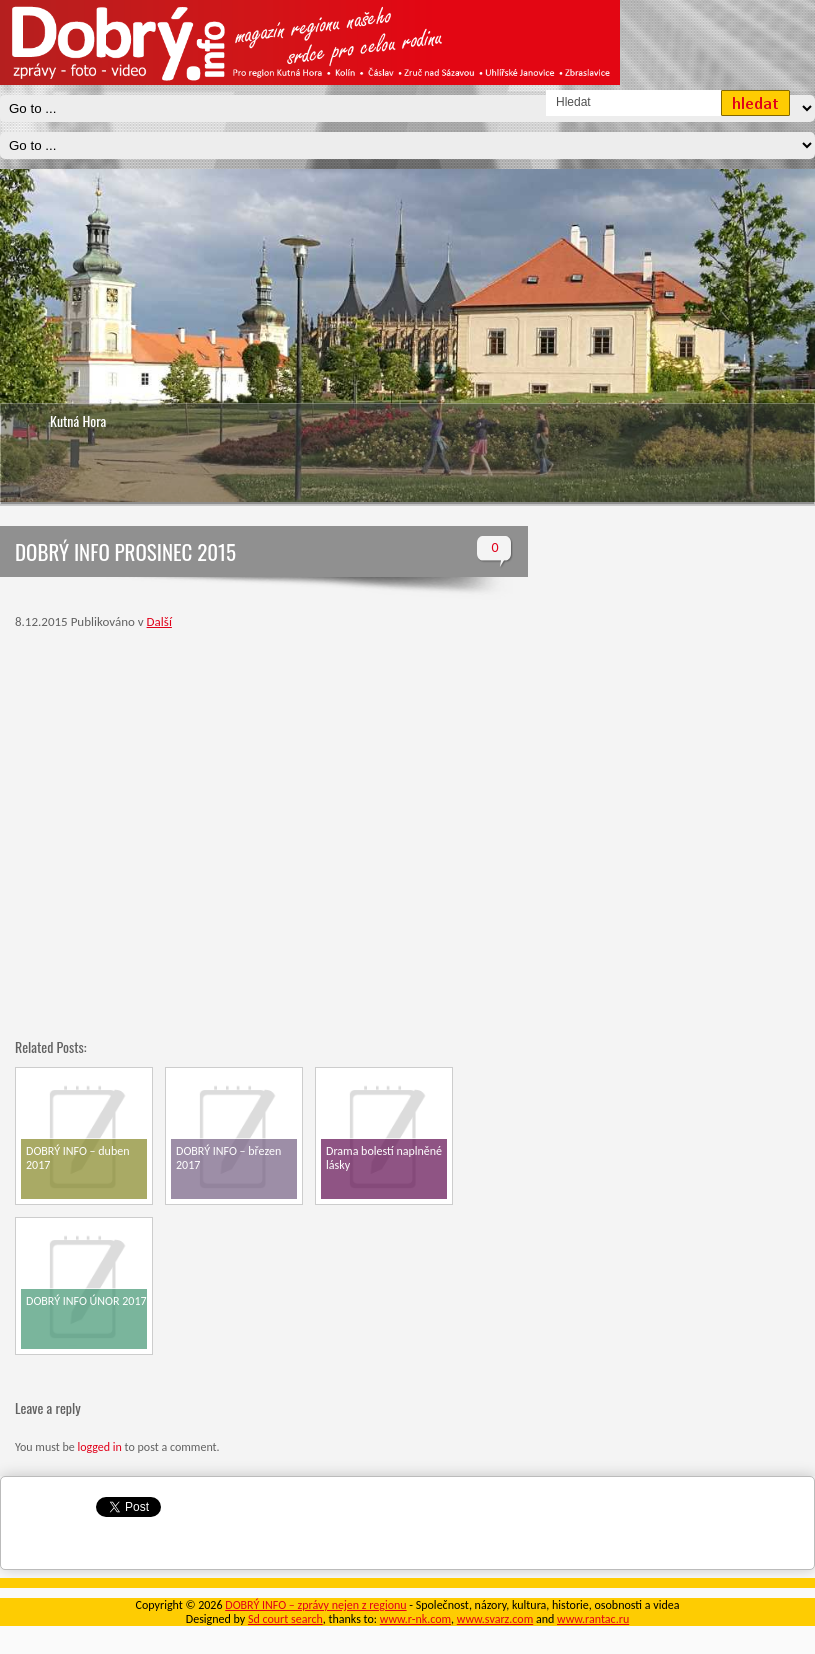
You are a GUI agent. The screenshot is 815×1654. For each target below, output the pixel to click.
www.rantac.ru (593, 1619)
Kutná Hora (78, 420)
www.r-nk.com (415, 1619)
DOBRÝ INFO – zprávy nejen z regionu (315, 1605)
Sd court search (285, 1619)
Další (159, 621)
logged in (99, 1447)
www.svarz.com (495, 1619)
